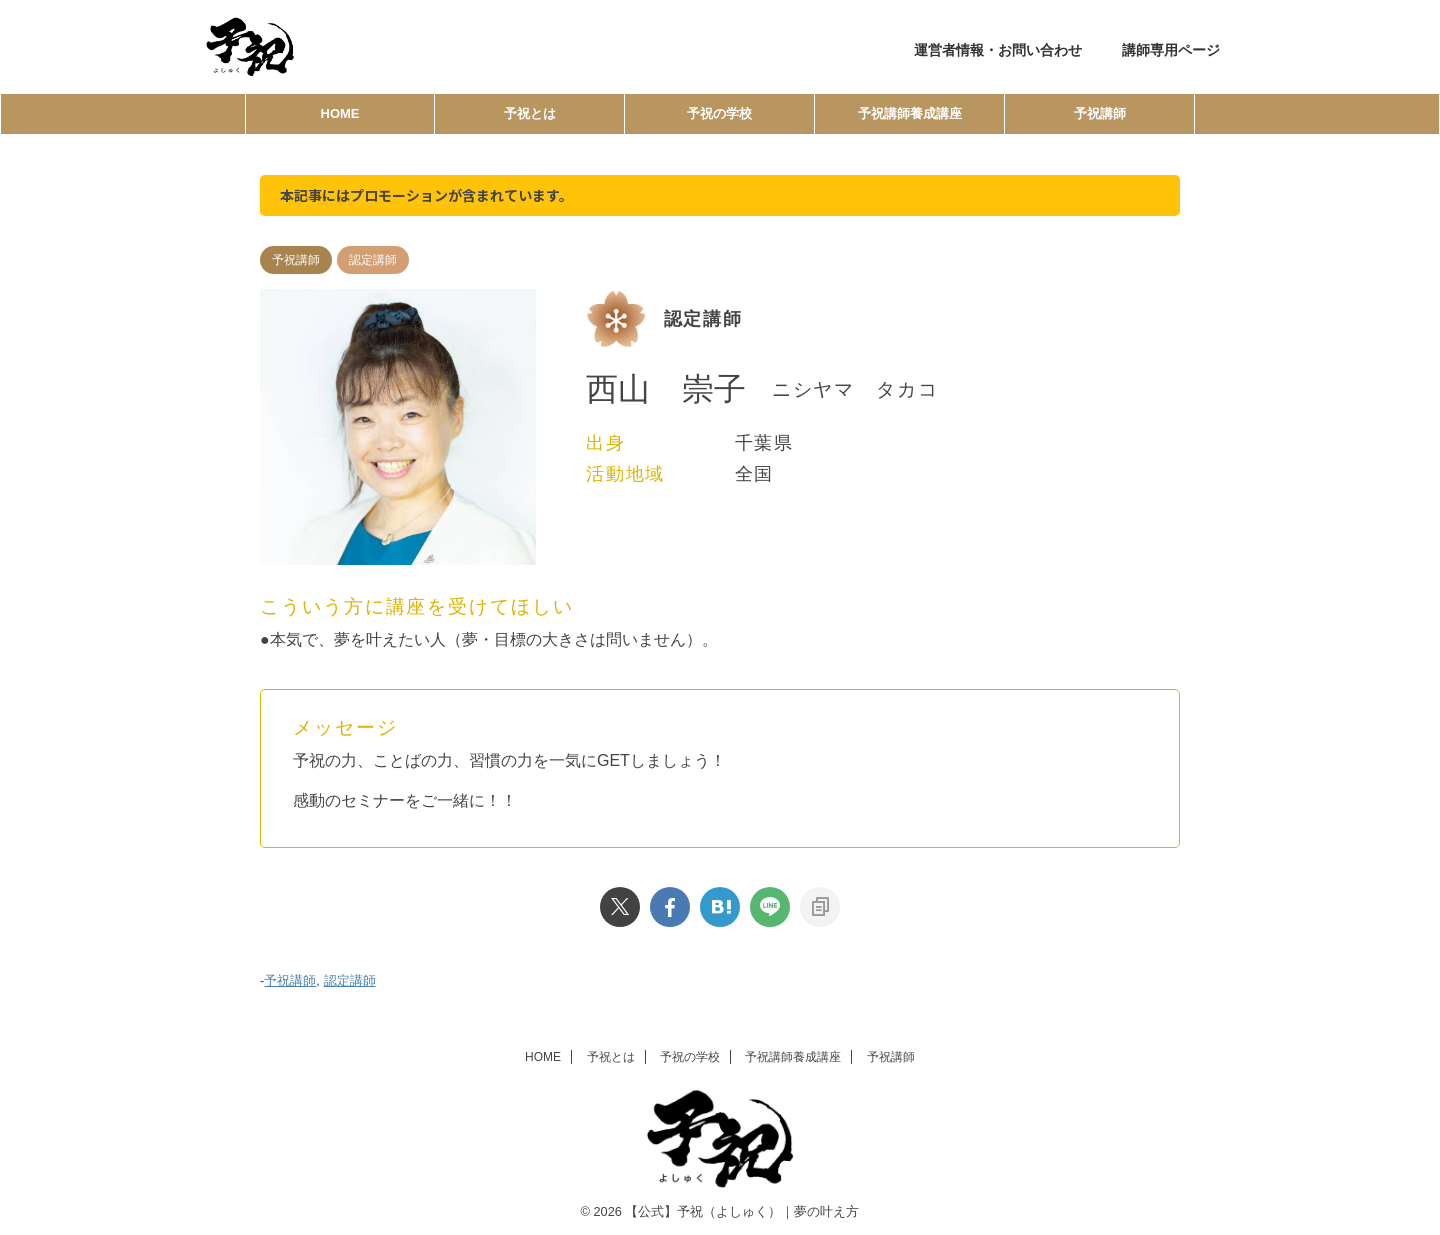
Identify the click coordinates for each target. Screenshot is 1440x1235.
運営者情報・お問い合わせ (998, 50)
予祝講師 (1100, 113)
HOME (340, 113)
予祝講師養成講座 (910, 113)
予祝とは (530, 113)
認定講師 (350, 978)
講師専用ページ (1171, 50)
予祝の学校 (719, 113)
